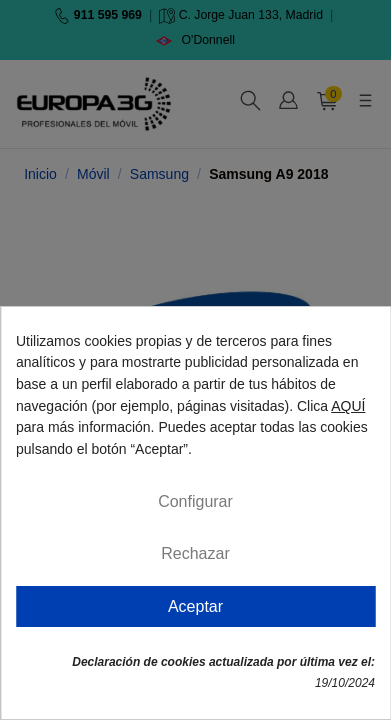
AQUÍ (348, 406)
